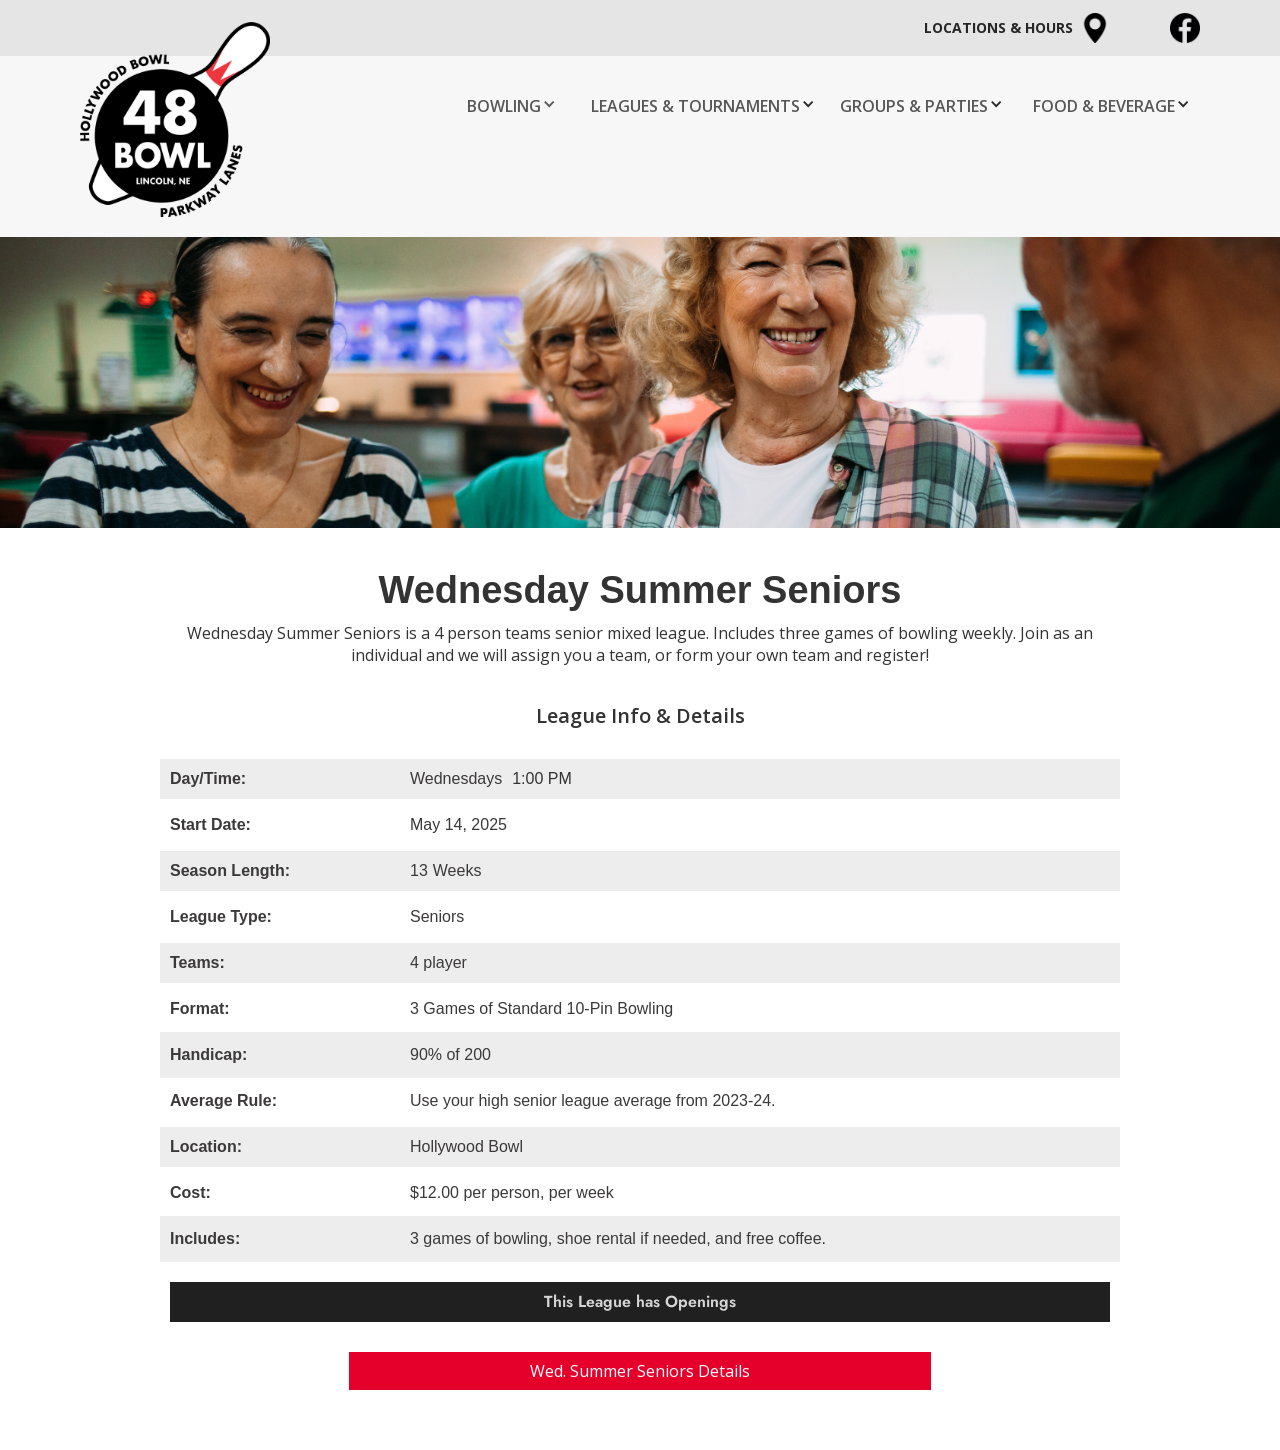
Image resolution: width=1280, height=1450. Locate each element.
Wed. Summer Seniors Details (640, 1371)
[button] (514, 104)
